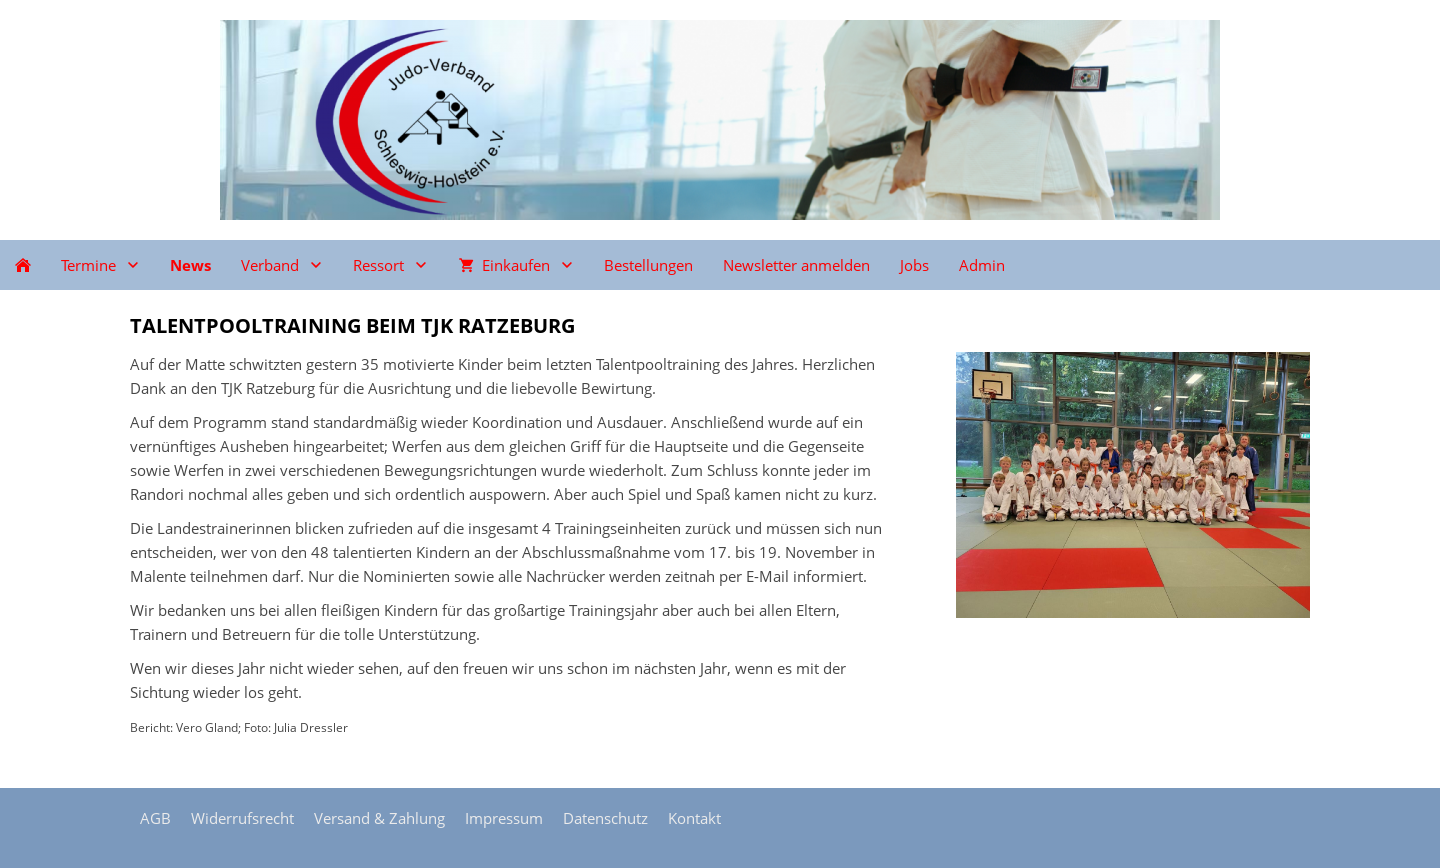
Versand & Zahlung (379, 818)
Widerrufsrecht (242, 818)
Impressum (504, 818)
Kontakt (694, 818)
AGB (155, 818)
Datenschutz (605, 818)
